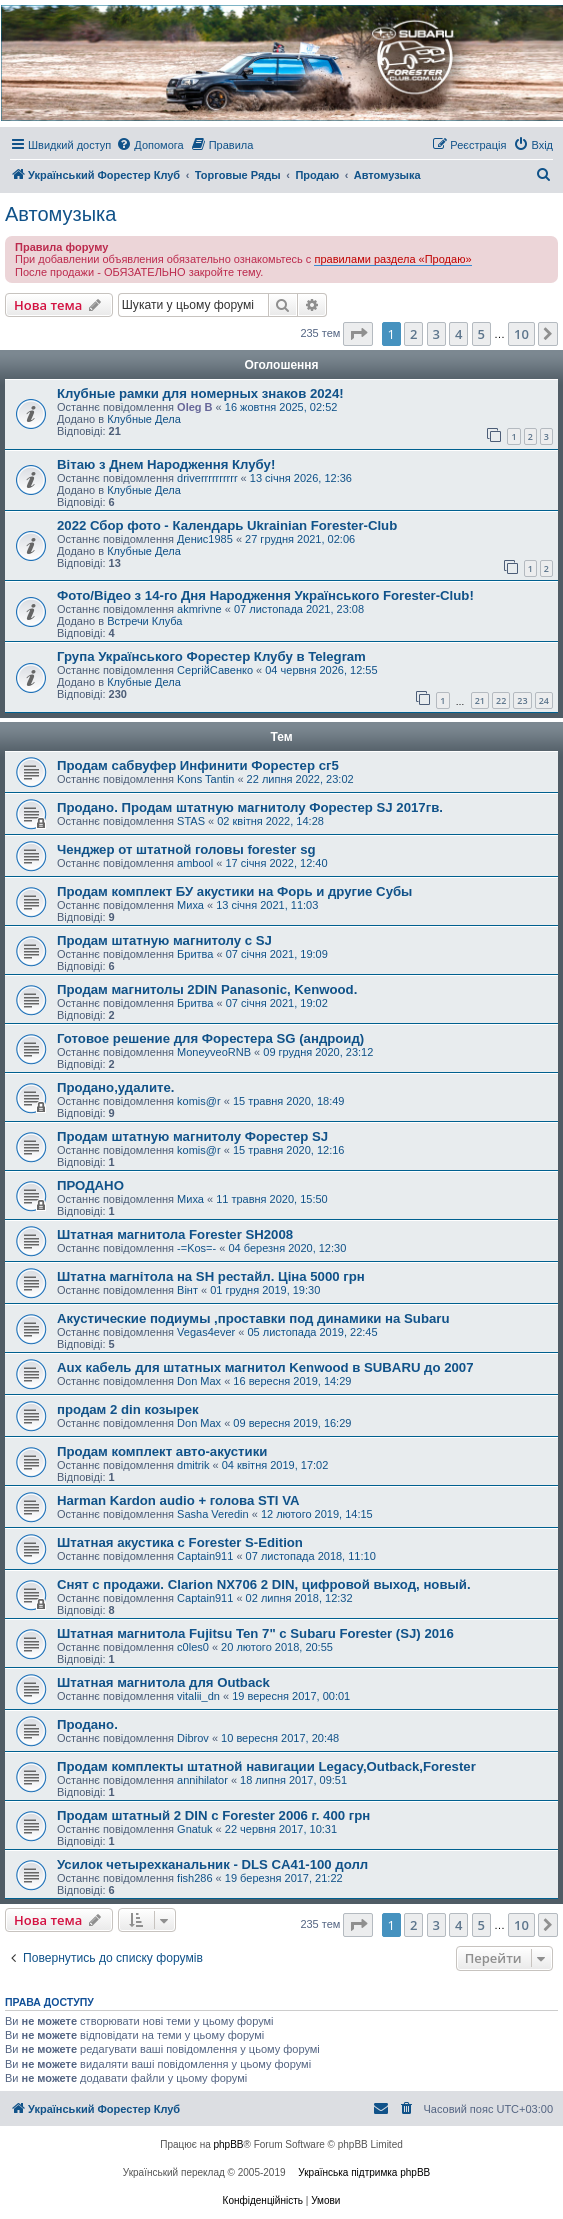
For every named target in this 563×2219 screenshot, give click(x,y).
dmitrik (193, 1465)
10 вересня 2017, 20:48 (280, 1738)
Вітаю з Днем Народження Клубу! (166, 464)
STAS (191, 821)
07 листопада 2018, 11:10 (311, 1556)
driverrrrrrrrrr (207, 478)
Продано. (87, 1724)
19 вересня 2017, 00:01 (291, 1696)
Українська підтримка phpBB (364, 2172)
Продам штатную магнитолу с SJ (164, 940)
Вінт (187, 1290)
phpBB (229, 2144)
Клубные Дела (144, 419)
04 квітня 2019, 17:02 (275, 1465)
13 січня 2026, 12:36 (301, 478)
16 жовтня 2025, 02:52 (281, 407)
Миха (190, 905)
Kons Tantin (205, 779)
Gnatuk (194, 1829)
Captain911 (205, 1556)
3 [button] (436, 334)
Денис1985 (205, 539)
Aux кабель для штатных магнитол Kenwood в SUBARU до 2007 (265, 1367)
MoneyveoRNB (214, 1052)
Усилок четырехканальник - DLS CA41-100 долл (212, 1864)
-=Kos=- (196, 1248)
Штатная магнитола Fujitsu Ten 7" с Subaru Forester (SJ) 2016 (255, 1633)
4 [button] (458, 334)
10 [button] (521, 334)
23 (522, 700)
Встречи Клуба (144, 621)
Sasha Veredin (213, 1514)
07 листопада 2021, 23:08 (299, 609)
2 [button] (413, 334)
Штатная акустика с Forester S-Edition (180, 1542)
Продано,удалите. (115, 1087)
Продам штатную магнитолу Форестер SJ (192, 1136)
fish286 (194, 1878)
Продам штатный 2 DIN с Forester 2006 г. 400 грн (213, 1815)
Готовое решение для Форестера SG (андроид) (210, 1038)
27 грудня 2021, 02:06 (300, 539)
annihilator (202, 1780)
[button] (358, 334)
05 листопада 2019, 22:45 (312, 1332)
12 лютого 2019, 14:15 (317, 1514)
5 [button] (481, 334)
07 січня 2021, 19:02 (277, 1003)
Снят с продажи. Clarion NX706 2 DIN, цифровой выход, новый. (264, 1584)
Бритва (195, 954)
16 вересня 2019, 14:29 (292, 1381)
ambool (195, 863)
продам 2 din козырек (128, 1409)
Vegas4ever (206, 1332)
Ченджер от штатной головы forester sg (186, 849)
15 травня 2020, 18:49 (289, 1101)
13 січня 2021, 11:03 (267, 905)
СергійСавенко (215, 670)
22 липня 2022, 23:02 (300, 779)
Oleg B (194, 407)
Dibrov (193, 1738)
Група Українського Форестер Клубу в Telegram (211, 656)
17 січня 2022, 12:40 (276, 863)
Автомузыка (60, 214)
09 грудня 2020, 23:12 (318, 1052)
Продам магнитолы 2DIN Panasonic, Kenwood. (207, 989)
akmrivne (199, 609)
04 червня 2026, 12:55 (321, 670)
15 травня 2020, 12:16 (289, 1150)
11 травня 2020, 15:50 (272, 1199)
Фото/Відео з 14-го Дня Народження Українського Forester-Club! (265, 595)
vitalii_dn (198, 1696)
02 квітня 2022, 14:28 (270, 821)
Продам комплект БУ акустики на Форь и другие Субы (234, 891)
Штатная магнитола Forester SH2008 (175, 1234)
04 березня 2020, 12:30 (287, 1248)
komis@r (199, 1101)
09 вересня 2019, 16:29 (292, 1423)
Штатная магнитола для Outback (163, 1682)
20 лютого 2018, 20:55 (277, 1647)
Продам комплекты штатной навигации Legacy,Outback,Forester (266, 1766)
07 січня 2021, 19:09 (277, 954)
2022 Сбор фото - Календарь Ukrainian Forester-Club (227, 525)
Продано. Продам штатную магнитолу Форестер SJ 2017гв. (250, 807)
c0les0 (193, 1647)
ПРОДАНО (90, 1185)
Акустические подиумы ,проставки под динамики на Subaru (253, 1318)
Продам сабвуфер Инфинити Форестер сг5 (198, 765)
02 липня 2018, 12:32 (299, 1598)
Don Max (199, 1381)
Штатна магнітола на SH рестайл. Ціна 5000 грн (211, 1276)
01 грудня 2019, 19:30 (265, 1290)
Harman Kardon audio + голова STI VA (178, 1500)
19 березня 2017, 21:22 (284, 1878)
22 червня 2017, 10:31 (281, 1829)
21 (480, 700)
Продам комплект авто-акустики (162, 1451)
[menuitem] (149, 145)
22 (501, 700)
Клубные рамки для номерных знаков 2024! (200, 393)
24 (544, 700)
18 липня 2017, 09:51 (293, 1780)
